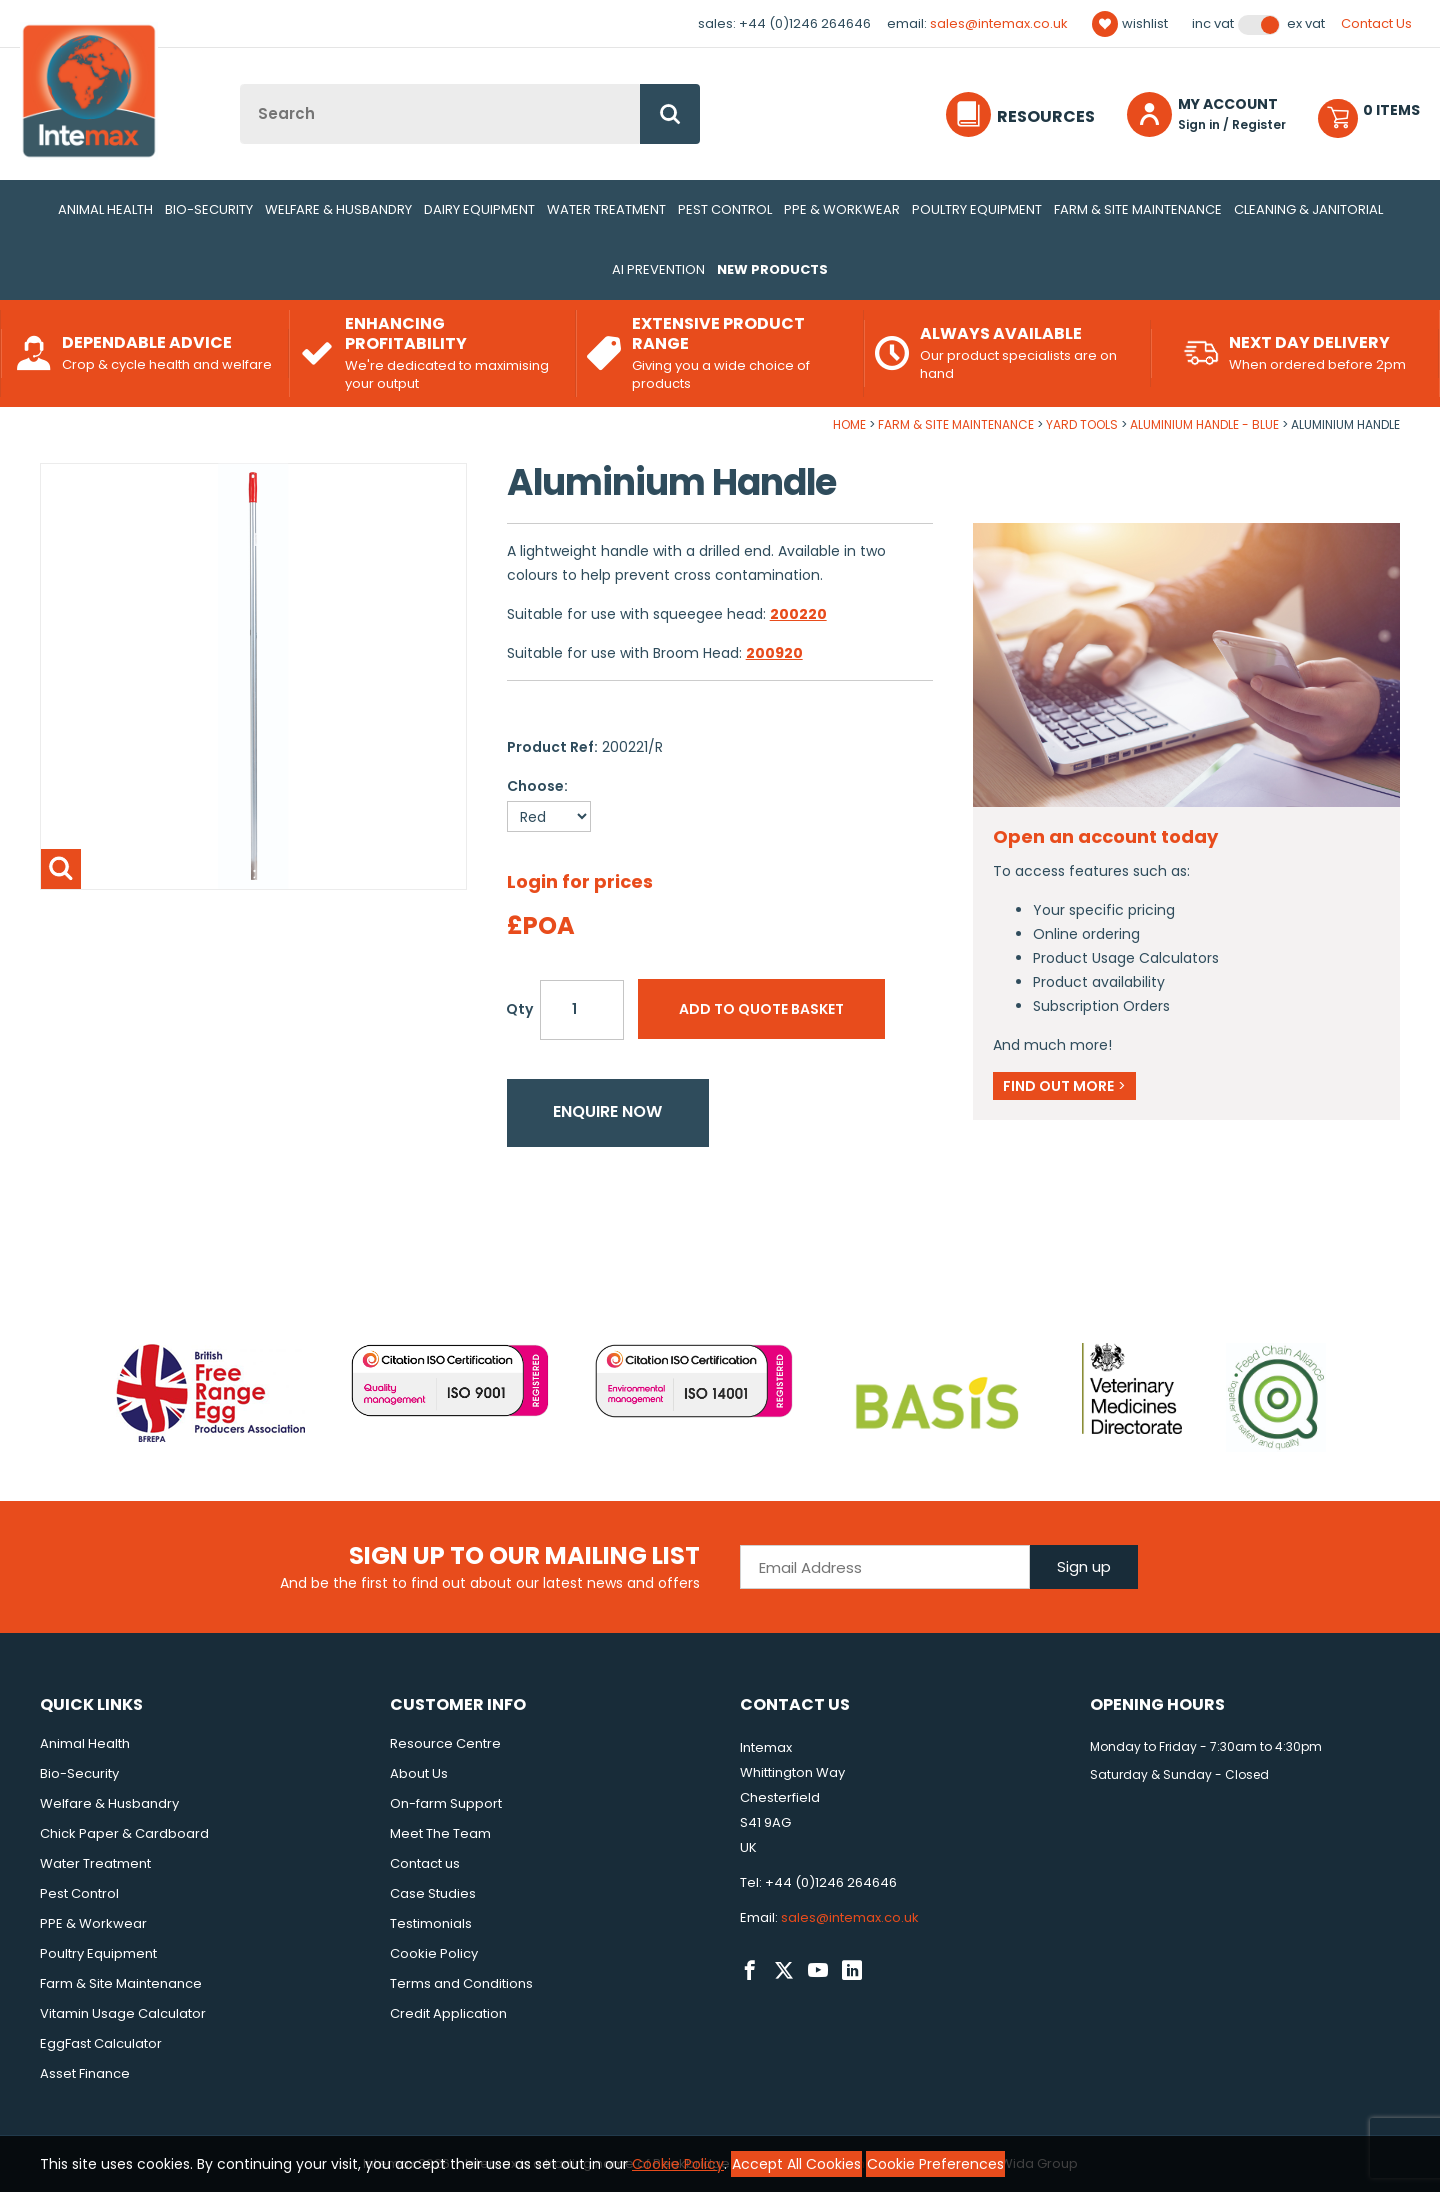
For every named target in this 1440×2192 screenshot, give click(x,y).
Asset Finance (85, 2073)
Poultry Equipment (977, 209)
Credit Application (448, 2013)
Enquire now (607, 1111)
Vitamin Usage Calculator (123, 2013)
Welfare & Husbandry (338, 209)
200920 (774, 653)
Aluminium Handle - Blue (1204, 424)
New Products (772, 269)
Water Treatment (606, 209)
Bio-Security (209, 209)
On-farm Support (446, 1803)
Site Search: (240, 84)
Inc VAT (1213, 24)
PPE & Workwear (842, 209)
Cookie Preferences (935, 2164)
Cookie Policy (434, 1953)
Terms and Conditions (461, 1983)
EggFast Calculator (101, 2043)
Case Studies (433, 1893)
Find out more (1064, 1086)
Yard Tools (1082, 424)
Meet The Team (440, 1833)
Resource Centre (445, 1743)
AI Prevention (658, 269)
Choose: (537, 786)
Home (849, 424)
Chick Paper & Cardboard (124, 1833)
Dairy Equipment (479, 209)
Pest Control (725, 209)
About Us (419, 1773)
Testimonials (431, 1923)
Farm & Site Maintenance (1138, 209)
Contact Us (1376, 23)
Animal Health (105, 209)
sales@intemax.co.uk (999, 23)
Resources (1046, 116)
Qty (519, 1009)
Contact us (425, 1863)
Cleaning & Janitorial (1308, 209)
